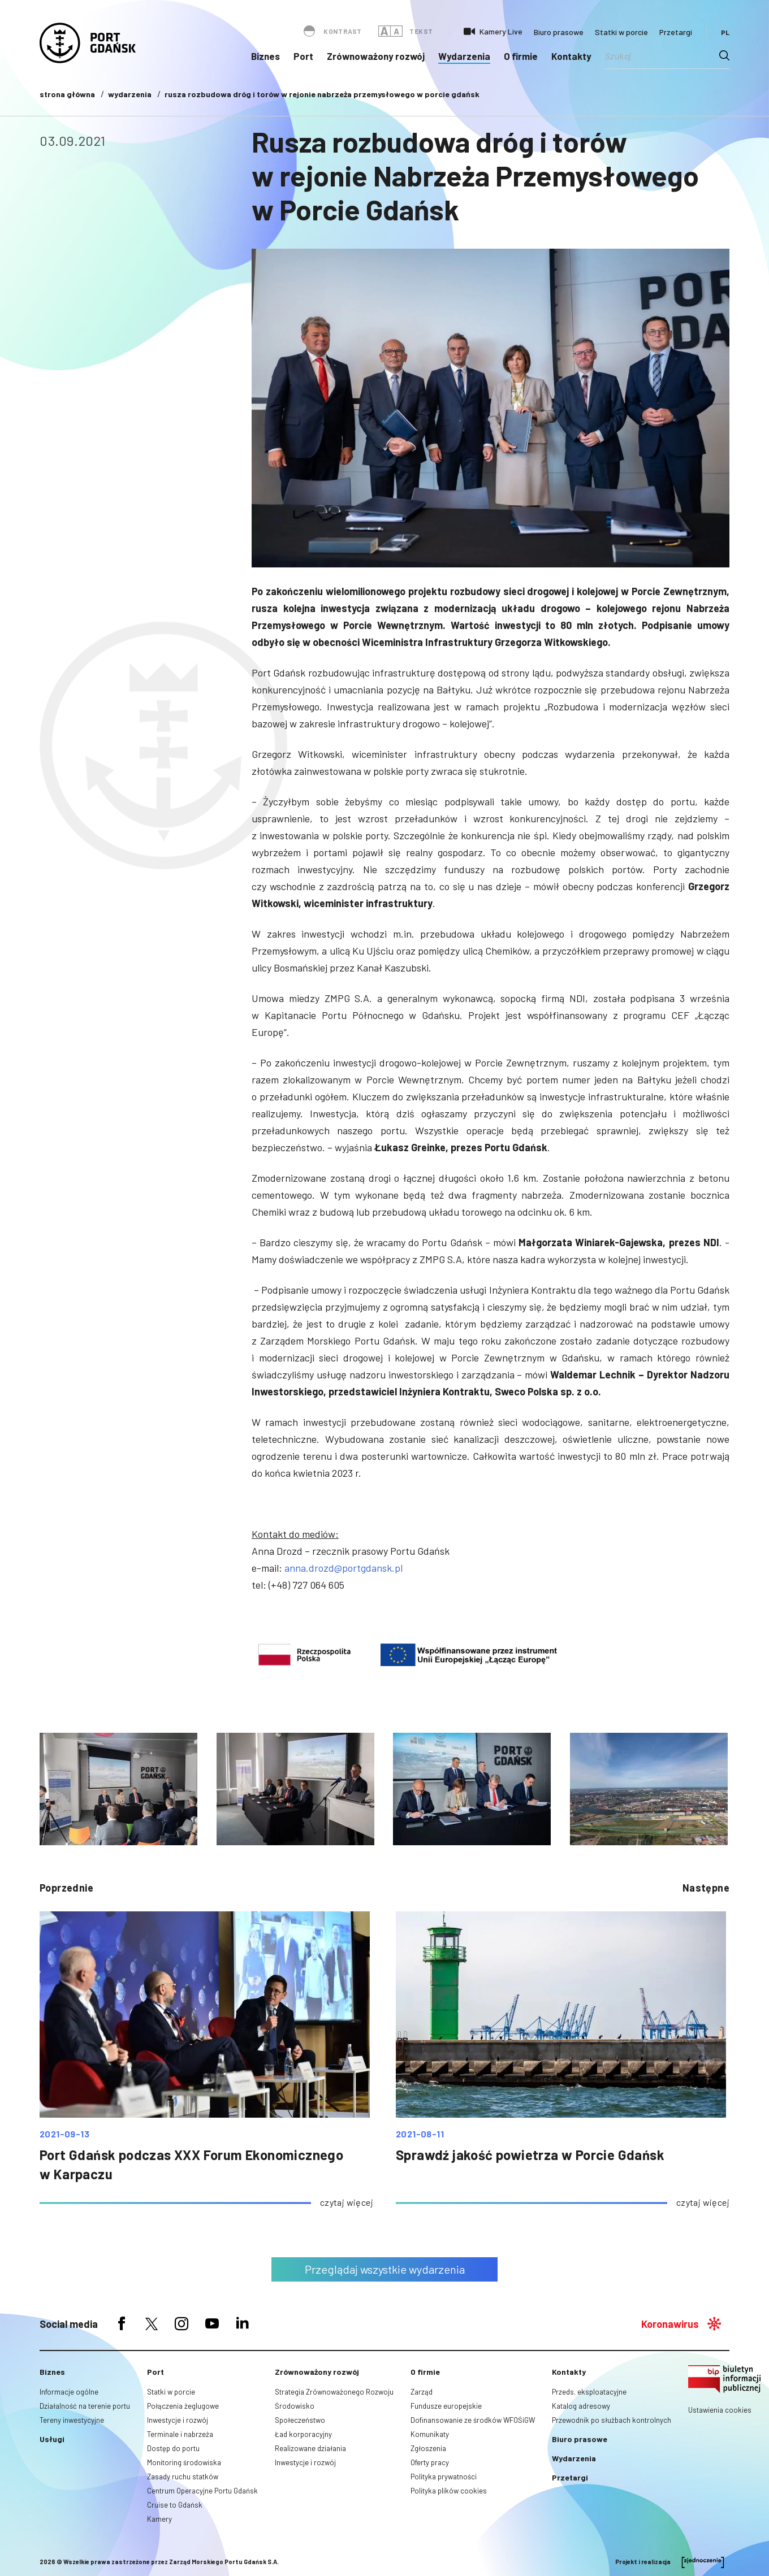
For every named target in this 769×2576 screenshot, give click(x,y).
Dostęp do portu (173, 2448)
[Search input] (662, 55)
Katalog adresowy (581, 2405)
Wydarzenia (464, 56)
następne (705, 1887)
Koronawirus (670, 2324)
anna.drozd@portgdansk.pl (343, 1568)
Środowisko (294, 2405)
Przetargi (675, 32)
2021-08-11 (420, 2134)
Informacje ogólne (69, 2391)
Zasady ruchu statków (182, 2476)
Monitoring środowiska (184, 2462)
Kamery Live (500, 31)
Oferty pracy (430, 2462)
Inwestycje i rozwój (177, 2420)
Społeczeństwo (300, 2420)
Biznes (265, 56)
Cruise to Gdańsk (174, 2504)
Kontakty (571, 56)
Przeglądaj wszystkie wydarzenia (385, 2269)
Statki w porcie (621, 32)
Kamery (159, 2518)
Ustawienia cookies (719, 2409)
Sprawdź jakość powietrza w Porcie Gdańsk (530, 2154)
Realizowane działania (310, 2448)
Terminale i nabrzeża (180, 2434)
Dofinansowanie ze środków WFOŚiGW (473, 2420)
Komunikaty (430, 2434)
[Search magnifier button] (724, 55)
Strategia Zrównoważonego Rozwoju (334, 2391)
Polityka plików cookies (449, 2490)
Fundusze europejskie (446, 2405)
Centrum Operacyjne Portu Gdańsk (202, 2490)
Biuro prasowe (559, 32)
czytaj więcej (346, 2202)
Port (303, 56)
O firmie (521, 56)
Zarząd (422, 2391)
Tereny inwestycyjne (72, 2420)
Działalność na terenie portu (85, 2405)
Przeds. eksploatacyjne (589, 2391)
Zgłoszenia (428, 2448)
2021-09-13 (64, 2134)
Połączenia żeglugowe (183, 2405)
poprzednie (66, 1887)
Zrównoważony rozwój (376, 56)
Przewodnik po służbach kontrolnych (611, 2420)
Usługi (52, 2439)
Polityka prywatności (444, 2476)
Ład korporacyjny (303, 2434)
